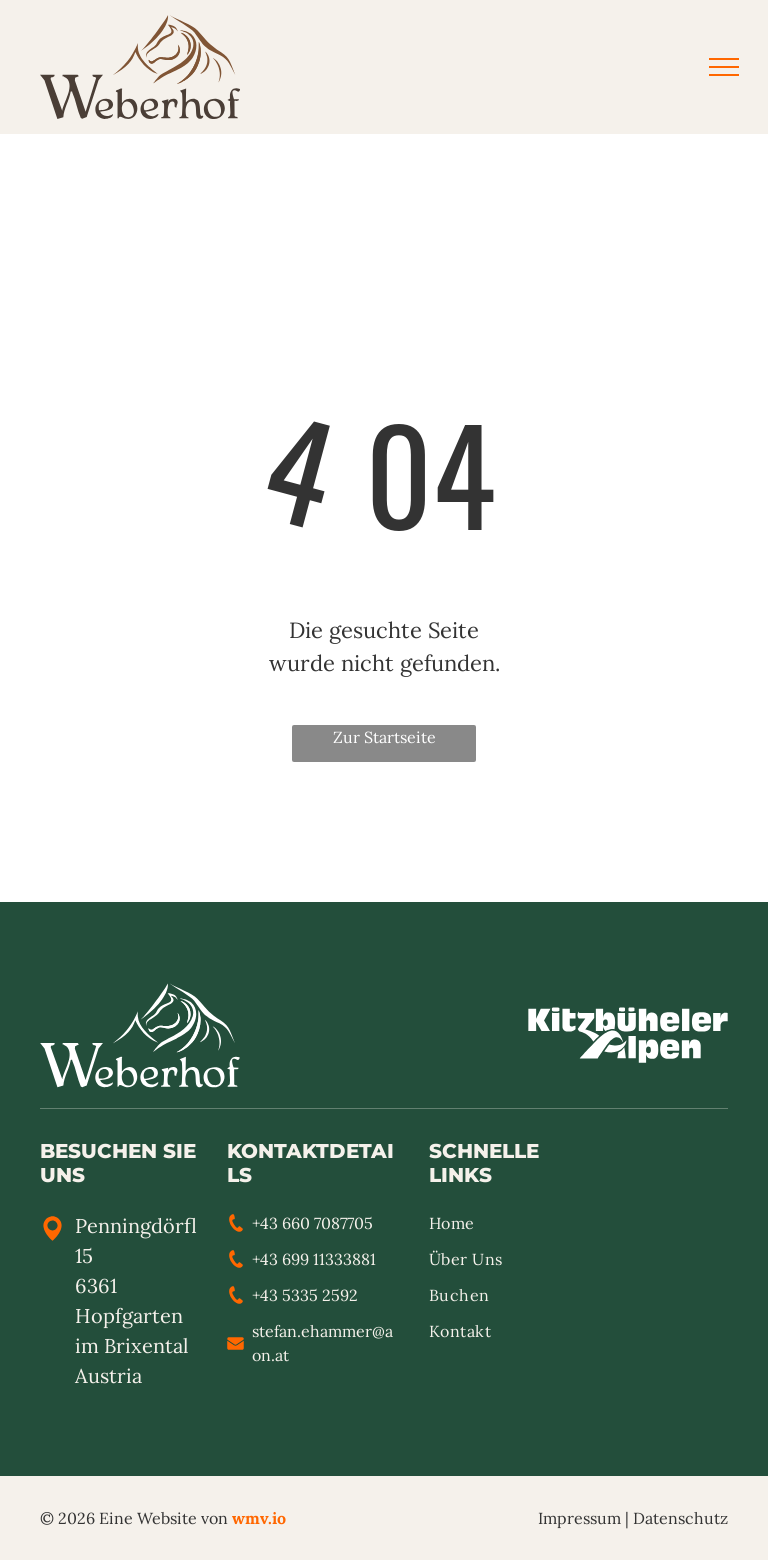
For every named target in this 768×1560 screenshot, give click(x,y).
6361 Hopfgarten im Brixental (131, 1315)
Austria (108, 1375)
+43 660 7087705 (312, 1223)
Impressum (579, 1518)
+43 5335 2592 (305, 1295)
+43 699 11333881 (314, 1259)
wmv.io (259, 1518)
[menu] (724, 67)
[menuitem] (501, 1229)
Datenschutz (680, 1518)
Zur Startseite (384, 737)
